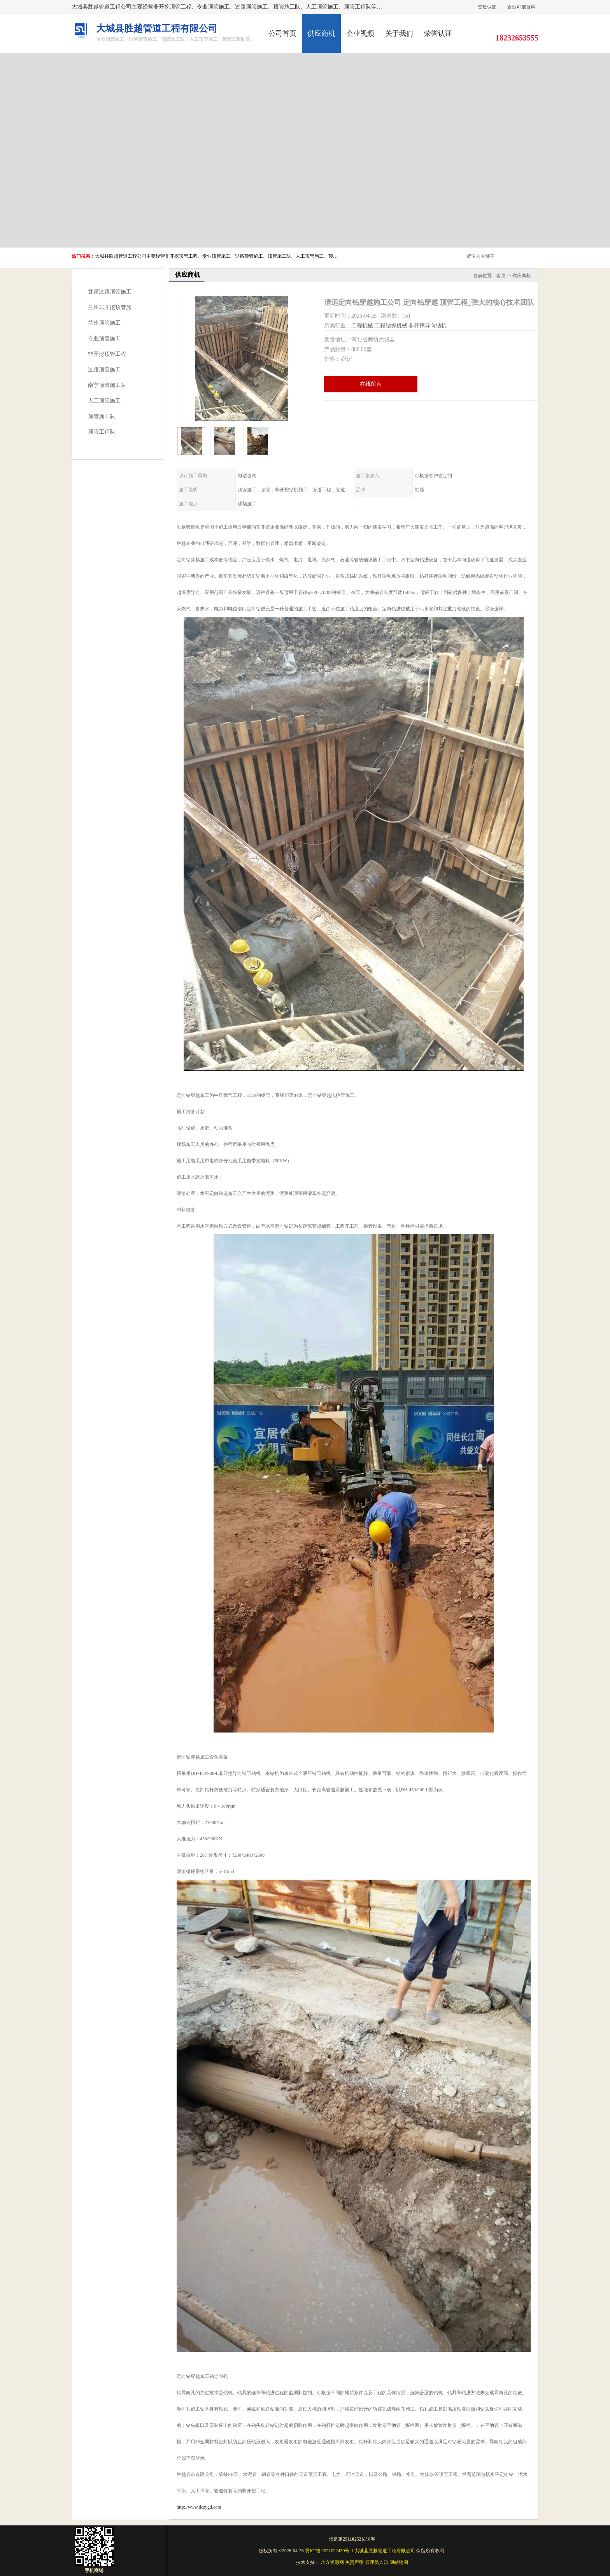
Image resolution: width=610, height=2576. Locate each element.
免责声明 (354, 2562)
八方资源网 (332, 2562)
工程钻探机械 (391, 326)
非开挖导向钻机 (427, 326)
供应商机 (321, 33)
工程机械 (362, 326)
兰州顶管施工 (104, 323)
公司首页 (282, 33)
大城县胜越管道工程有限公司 (384, 2550)
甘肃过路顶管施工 (109, 292)
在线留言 (371, 384)
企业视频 (360, 33)
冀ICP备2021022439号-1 (329, 2550)
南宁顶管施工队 (107, 385)
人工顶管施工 (104, 401)
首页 (501, 275)
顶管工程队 (101, 432)
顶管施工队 (101, 416)
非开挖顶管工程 (107, 354)
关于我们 (399, 33)
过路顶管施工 (104, 370)
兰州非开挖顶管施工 (112, 307)
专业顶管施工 (104, 338)
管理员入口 (376, 2562)
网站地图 (398, 2562)
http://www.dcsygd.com (199, 2507)
